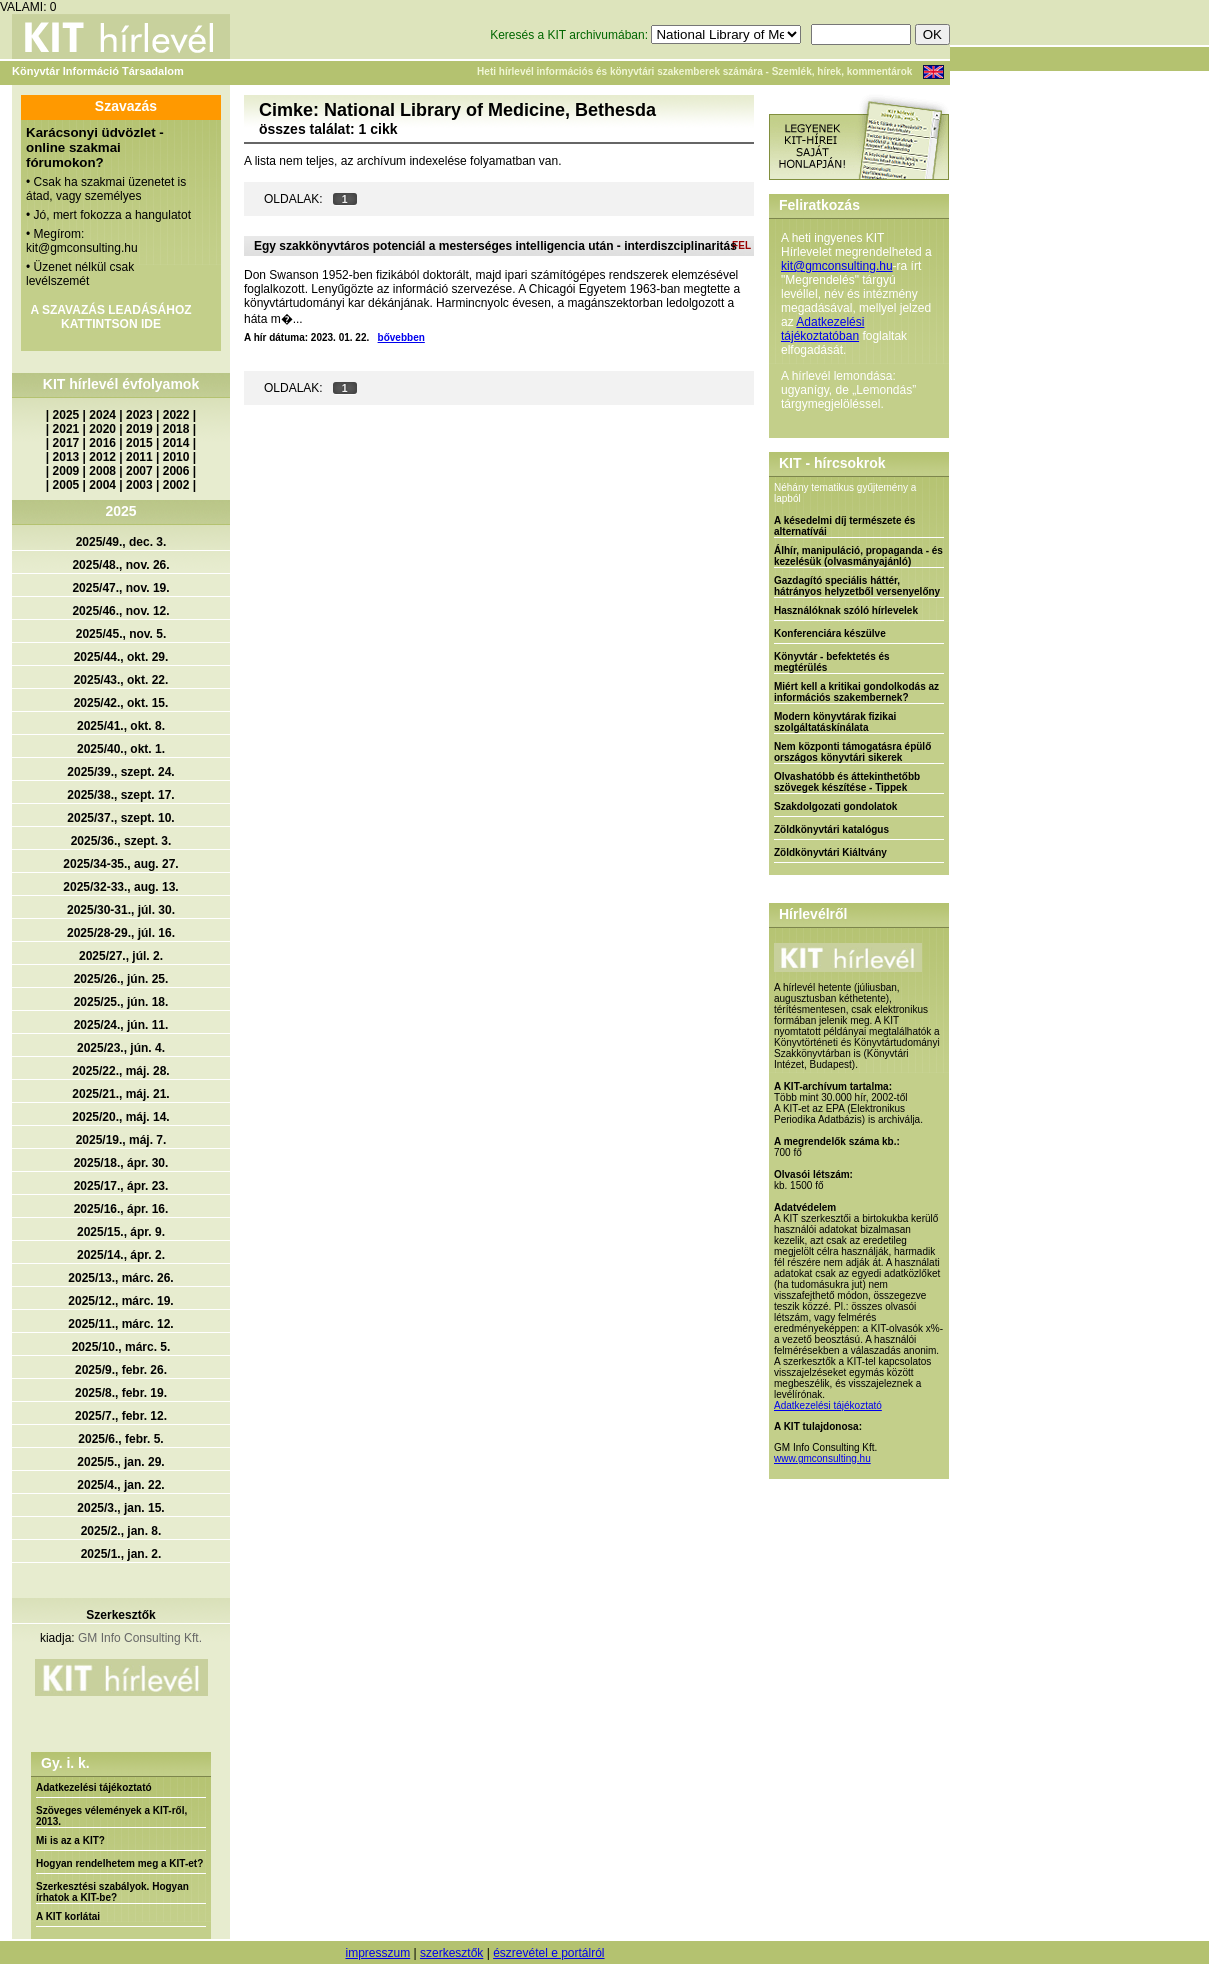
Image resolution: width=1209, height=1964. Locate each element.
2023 (139, 415)
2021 (66, 429)
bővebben (401, 337)
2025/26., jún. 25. (121, 979)
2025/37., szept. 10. (120, 818)
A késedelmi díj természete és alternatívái (844, 526)
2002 (176, 485)
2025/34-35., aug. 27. (120, 864)
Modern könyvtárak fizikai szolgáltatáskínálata (835, 722)
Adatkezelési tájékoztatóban (822, 329)
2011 (139, 457)
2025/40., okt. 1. (121, 749)
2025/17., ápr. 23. (121, 1186)
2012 (102, 457)
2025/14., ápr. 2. (121, 1255)
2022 (176, 415)
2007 (139, 471)
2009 (66, 471)
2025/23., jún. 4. (121, 1048)
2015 (139, 443)
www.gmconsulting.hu (822, 1458)
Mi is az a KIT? (70, 1840)
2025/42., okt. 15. (121, 703)
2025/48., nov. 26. (120, 565)
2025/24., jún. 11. (121, 1025)
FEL (741, 245)
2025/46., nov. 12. (120, 611)
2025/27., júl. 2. (121, 956)
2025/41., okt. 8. (121, 726)
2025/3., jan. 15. (120, 1508)
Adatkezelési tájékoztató (94, 1787)
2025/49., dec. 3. (121, 542)
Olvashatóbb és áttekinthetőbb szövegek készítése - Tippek (847, 782)
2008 (102, 471)
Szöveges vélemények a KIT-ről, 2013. (111, 1816)
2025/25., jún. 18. (121, 1002)
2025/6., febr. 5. (120, 1439)
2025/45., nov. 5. (121, 634)
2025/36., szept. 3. (121, 841)
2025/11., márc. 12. (120, 1324)
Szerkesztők (120, 1615)
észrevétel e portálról (548, 1953)
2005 (66, 485)
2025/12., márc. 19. (120, 1301)
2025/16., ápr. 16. (121, 1209)
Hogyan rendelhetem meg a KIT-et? (119, 1863)
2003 (139, 485)
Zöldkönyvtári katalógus (831, 829)
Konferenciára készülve (830, 633)
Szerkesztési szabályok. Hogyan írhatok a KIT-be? (112, 1892)
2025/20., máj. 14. (120, 1117)
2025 (66, 415)
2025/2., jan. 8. (121, 1531)
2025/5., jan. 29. (120, 1462)
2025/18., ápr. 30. (121, 1163)
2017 (66, 443)
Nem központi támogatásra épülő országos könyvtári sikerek (852, 752)
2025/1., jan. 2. (121, 1554)
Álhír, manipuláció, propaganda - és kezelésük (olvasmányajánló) (858, 556)
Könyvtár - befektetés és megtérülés (832, 662)
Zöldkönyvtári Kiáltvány (830, 852)
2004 (102, 485)
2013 (66, 457)
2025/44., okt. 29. (121, 657)
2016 (102, 443)
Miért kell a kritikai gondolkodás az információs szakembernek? (856, 692)
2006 (176, 471)
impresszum (377, 1953)
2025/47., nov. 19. (120, 588)
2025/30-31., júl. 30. (121, 910)
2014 (176, 443)
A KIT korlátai (68, 1916)
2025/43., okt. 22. (121, 680)
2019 (139, 429)
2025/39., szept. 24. (120, 772)
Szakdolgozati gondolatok (835, 806)
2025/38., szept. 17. (120, 795)
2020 (102, 429)
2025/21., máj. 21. (120, 1094)
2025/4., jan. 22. (120, 1485)
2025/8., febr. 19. (121, 1393)
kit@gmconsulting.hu (837, 266)
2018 (176, 429)
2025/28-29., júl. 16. (121, 933)
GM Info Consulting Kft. (140, 1638)
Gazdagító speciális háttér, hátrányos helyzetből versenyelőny (857, 586)
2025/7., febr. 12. (121, 1416)
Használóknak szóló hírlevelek (846, 610)
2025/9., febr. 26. (121, 1370)
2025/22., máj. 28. (120, 1071)
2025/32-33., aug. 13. (120, 887)
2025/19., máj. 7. (121, 1140)
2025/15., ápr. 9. (121, 1232)
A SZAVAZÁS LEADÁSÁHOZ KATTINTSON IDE (110, 317)
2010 (176, 457)
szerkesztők (451, 1953)
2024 (102, 415)
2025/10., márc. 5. (121, 1347)
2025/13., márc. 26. (120, 1278)
